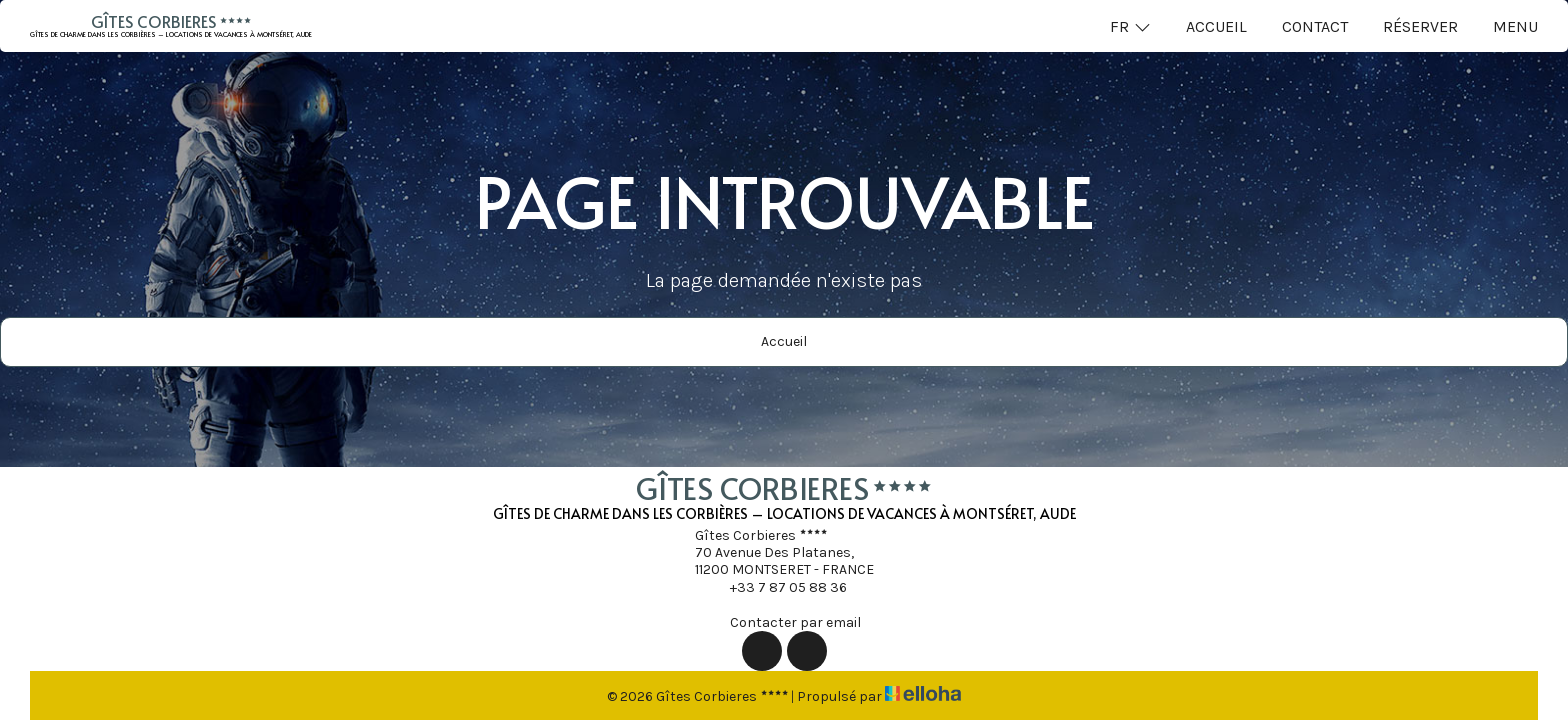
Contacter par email (784, 622)
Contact (1315, 26)
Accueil (1216, 26)
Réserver (1420, 26)
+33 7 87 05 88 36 (777, 587)
